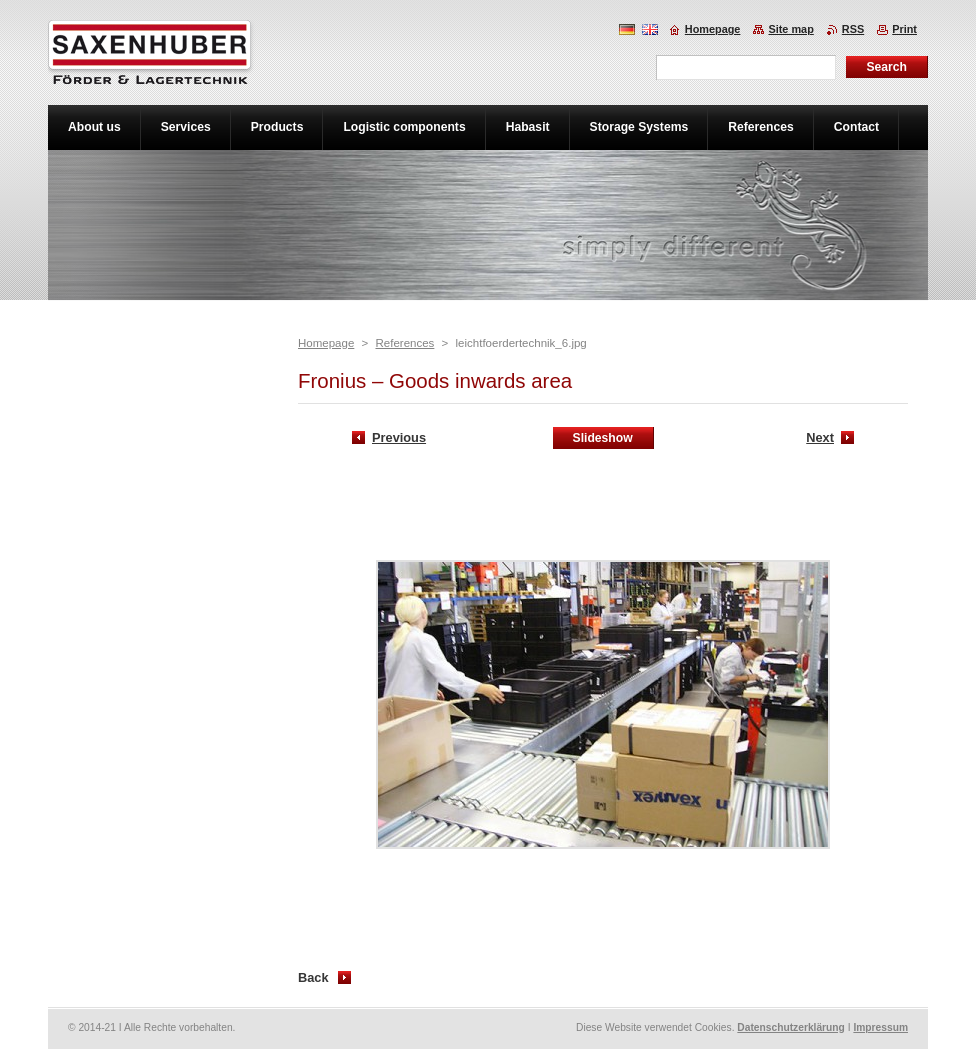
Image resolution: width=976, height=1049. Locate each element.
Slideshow (603, 438)
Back (313, 977)
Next (820, 437)
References (404, 343)
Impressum (880, 1027)
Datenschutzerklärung (791, 1027)
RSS (853, 29)
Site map (790, 29)
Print (904, 29)
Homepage (326, 343)
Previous (399, 437)
